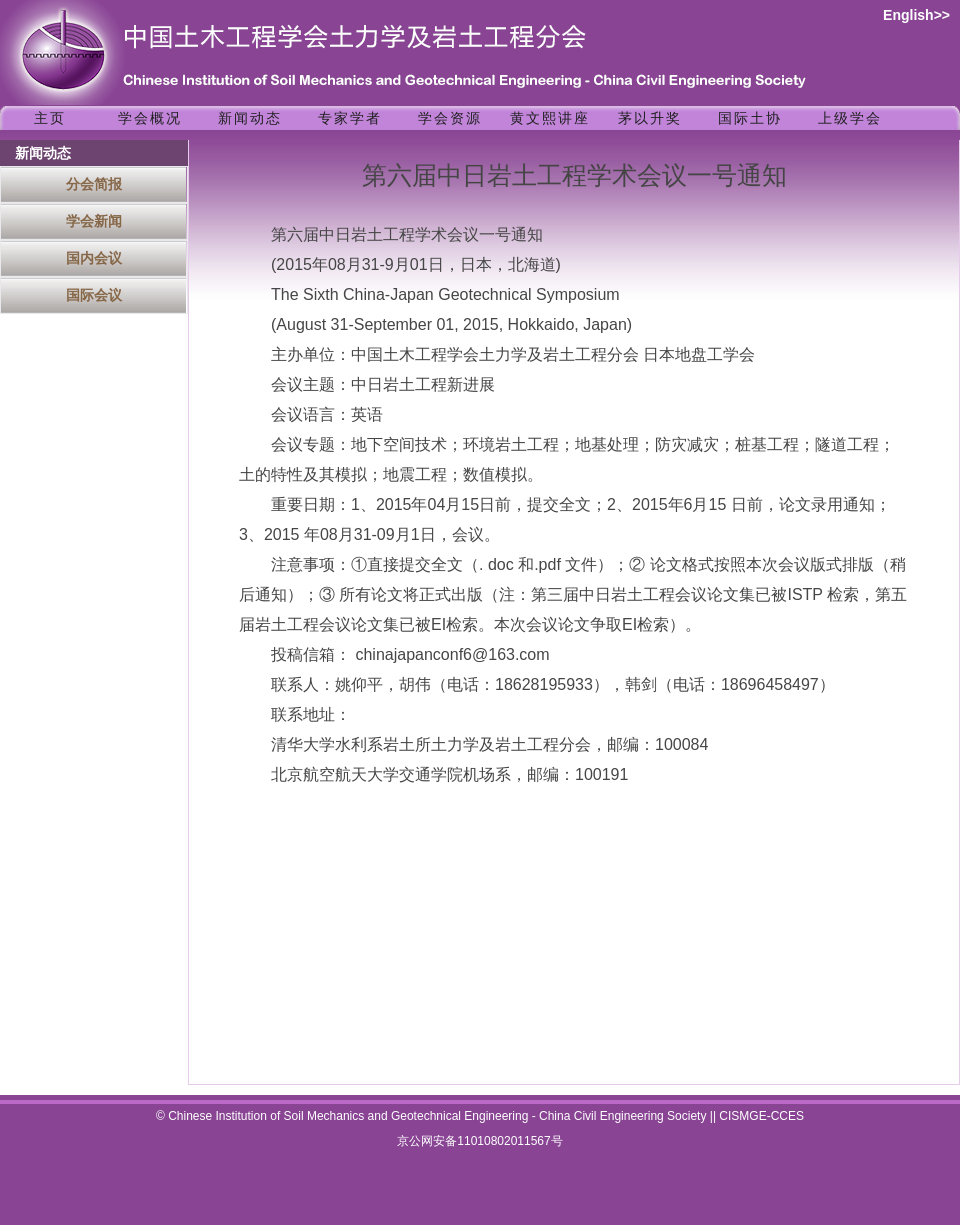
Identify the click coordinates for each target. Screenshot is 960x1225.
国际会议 (94, 295)
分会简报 (94, 184)
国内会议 (94, 258)
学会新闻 (94, 221)
